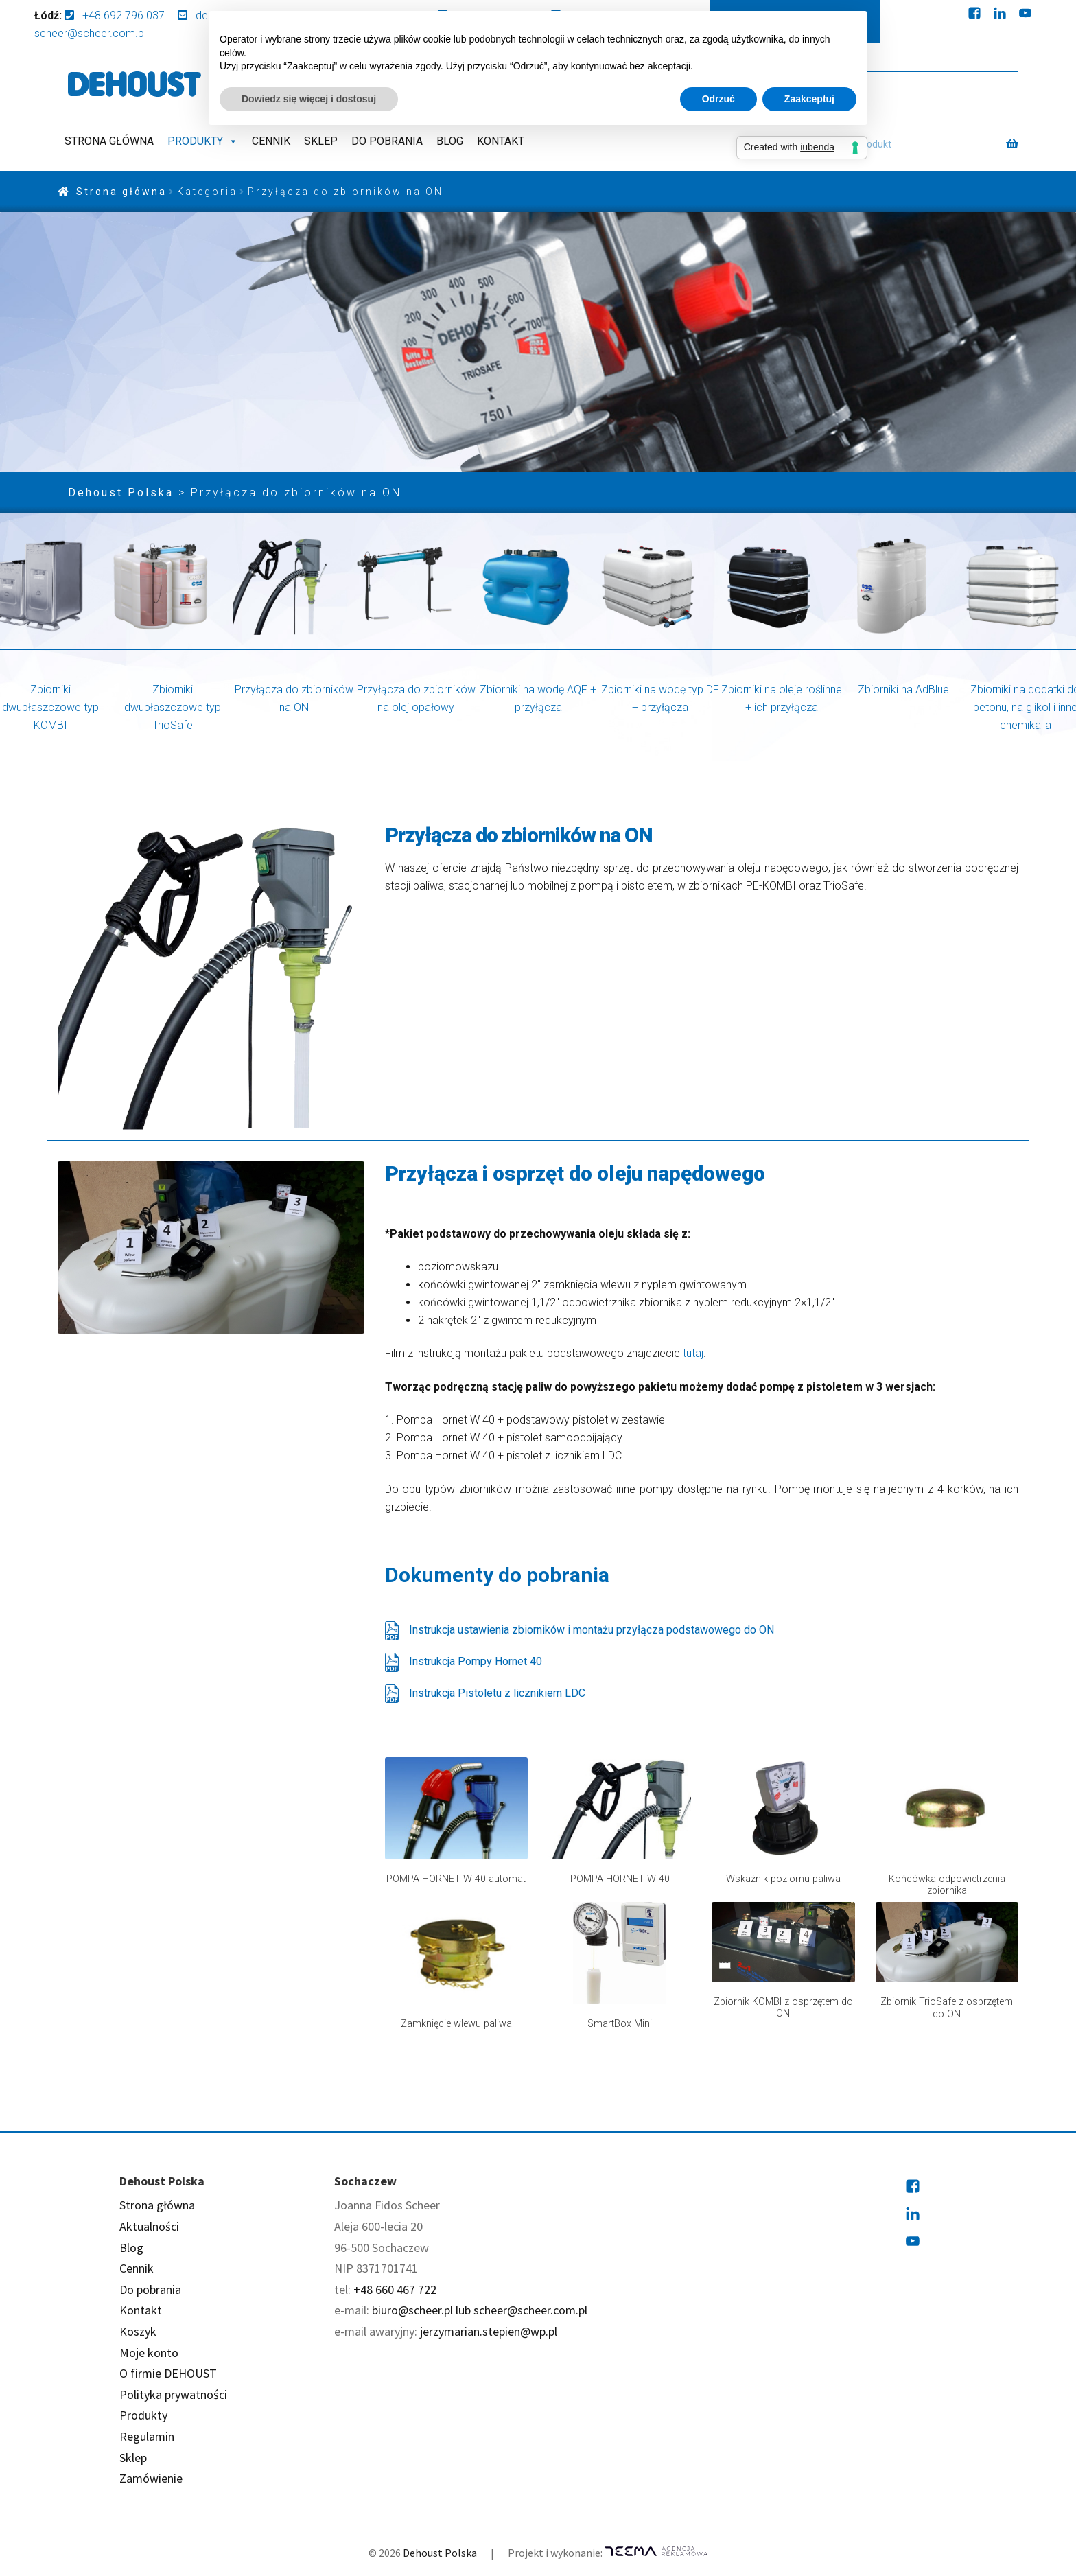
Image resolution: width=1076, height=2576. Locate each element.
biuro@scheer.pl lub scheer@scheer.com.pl (479, 2310)
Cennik (271, 141)
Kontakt (500, 141)
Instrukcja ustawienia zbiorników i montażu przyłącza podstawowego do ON (579, 1630)
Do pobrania (387, 141)
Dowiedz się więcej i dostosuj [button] (309, 98)
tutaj (693, 1353)
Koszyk (137, 2331)
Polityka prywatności (173, 2394)
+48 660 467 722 (394, 2289)
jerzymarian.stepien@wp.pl (488, 2331)
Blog (449, 141)
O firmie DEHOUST (168, 2373)
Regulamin (146, 2436)
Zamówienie (151, 2478)
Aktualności (149, 2226)
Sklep (321, 141)
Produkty (202, 141)
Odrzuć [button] (718, 98)
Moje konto (148, 2352)
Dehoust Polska (440, 2553)
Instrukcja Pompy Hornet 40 (463, 1662)
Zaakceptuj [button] (809, 98)
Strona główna (109, 141)
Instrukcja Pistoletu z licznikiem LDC (485, 1693)
